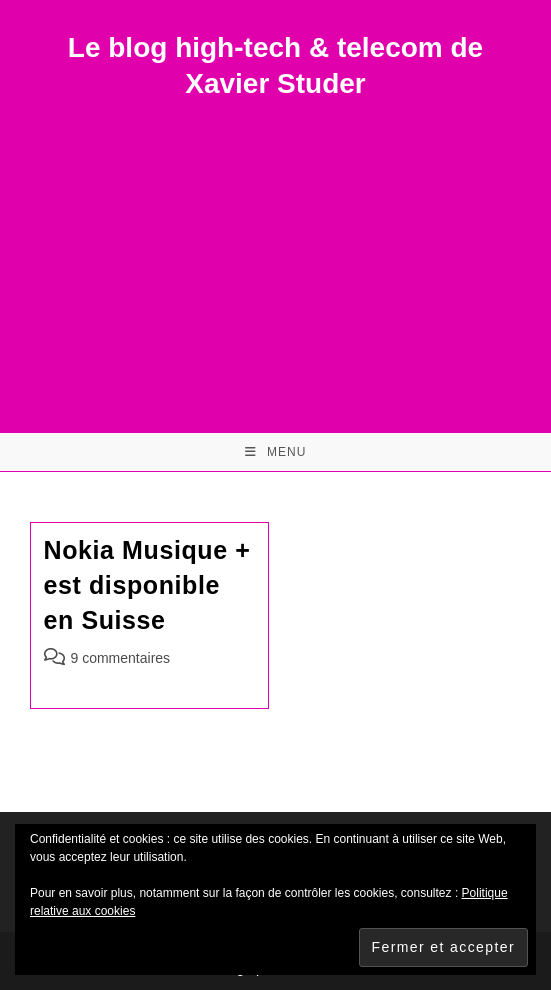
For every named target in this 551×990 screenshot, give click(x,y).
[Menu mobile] (276, 452)
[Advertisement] (275, 253)
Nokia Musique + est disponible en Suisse (147, 585)
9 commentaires (121, 658)
